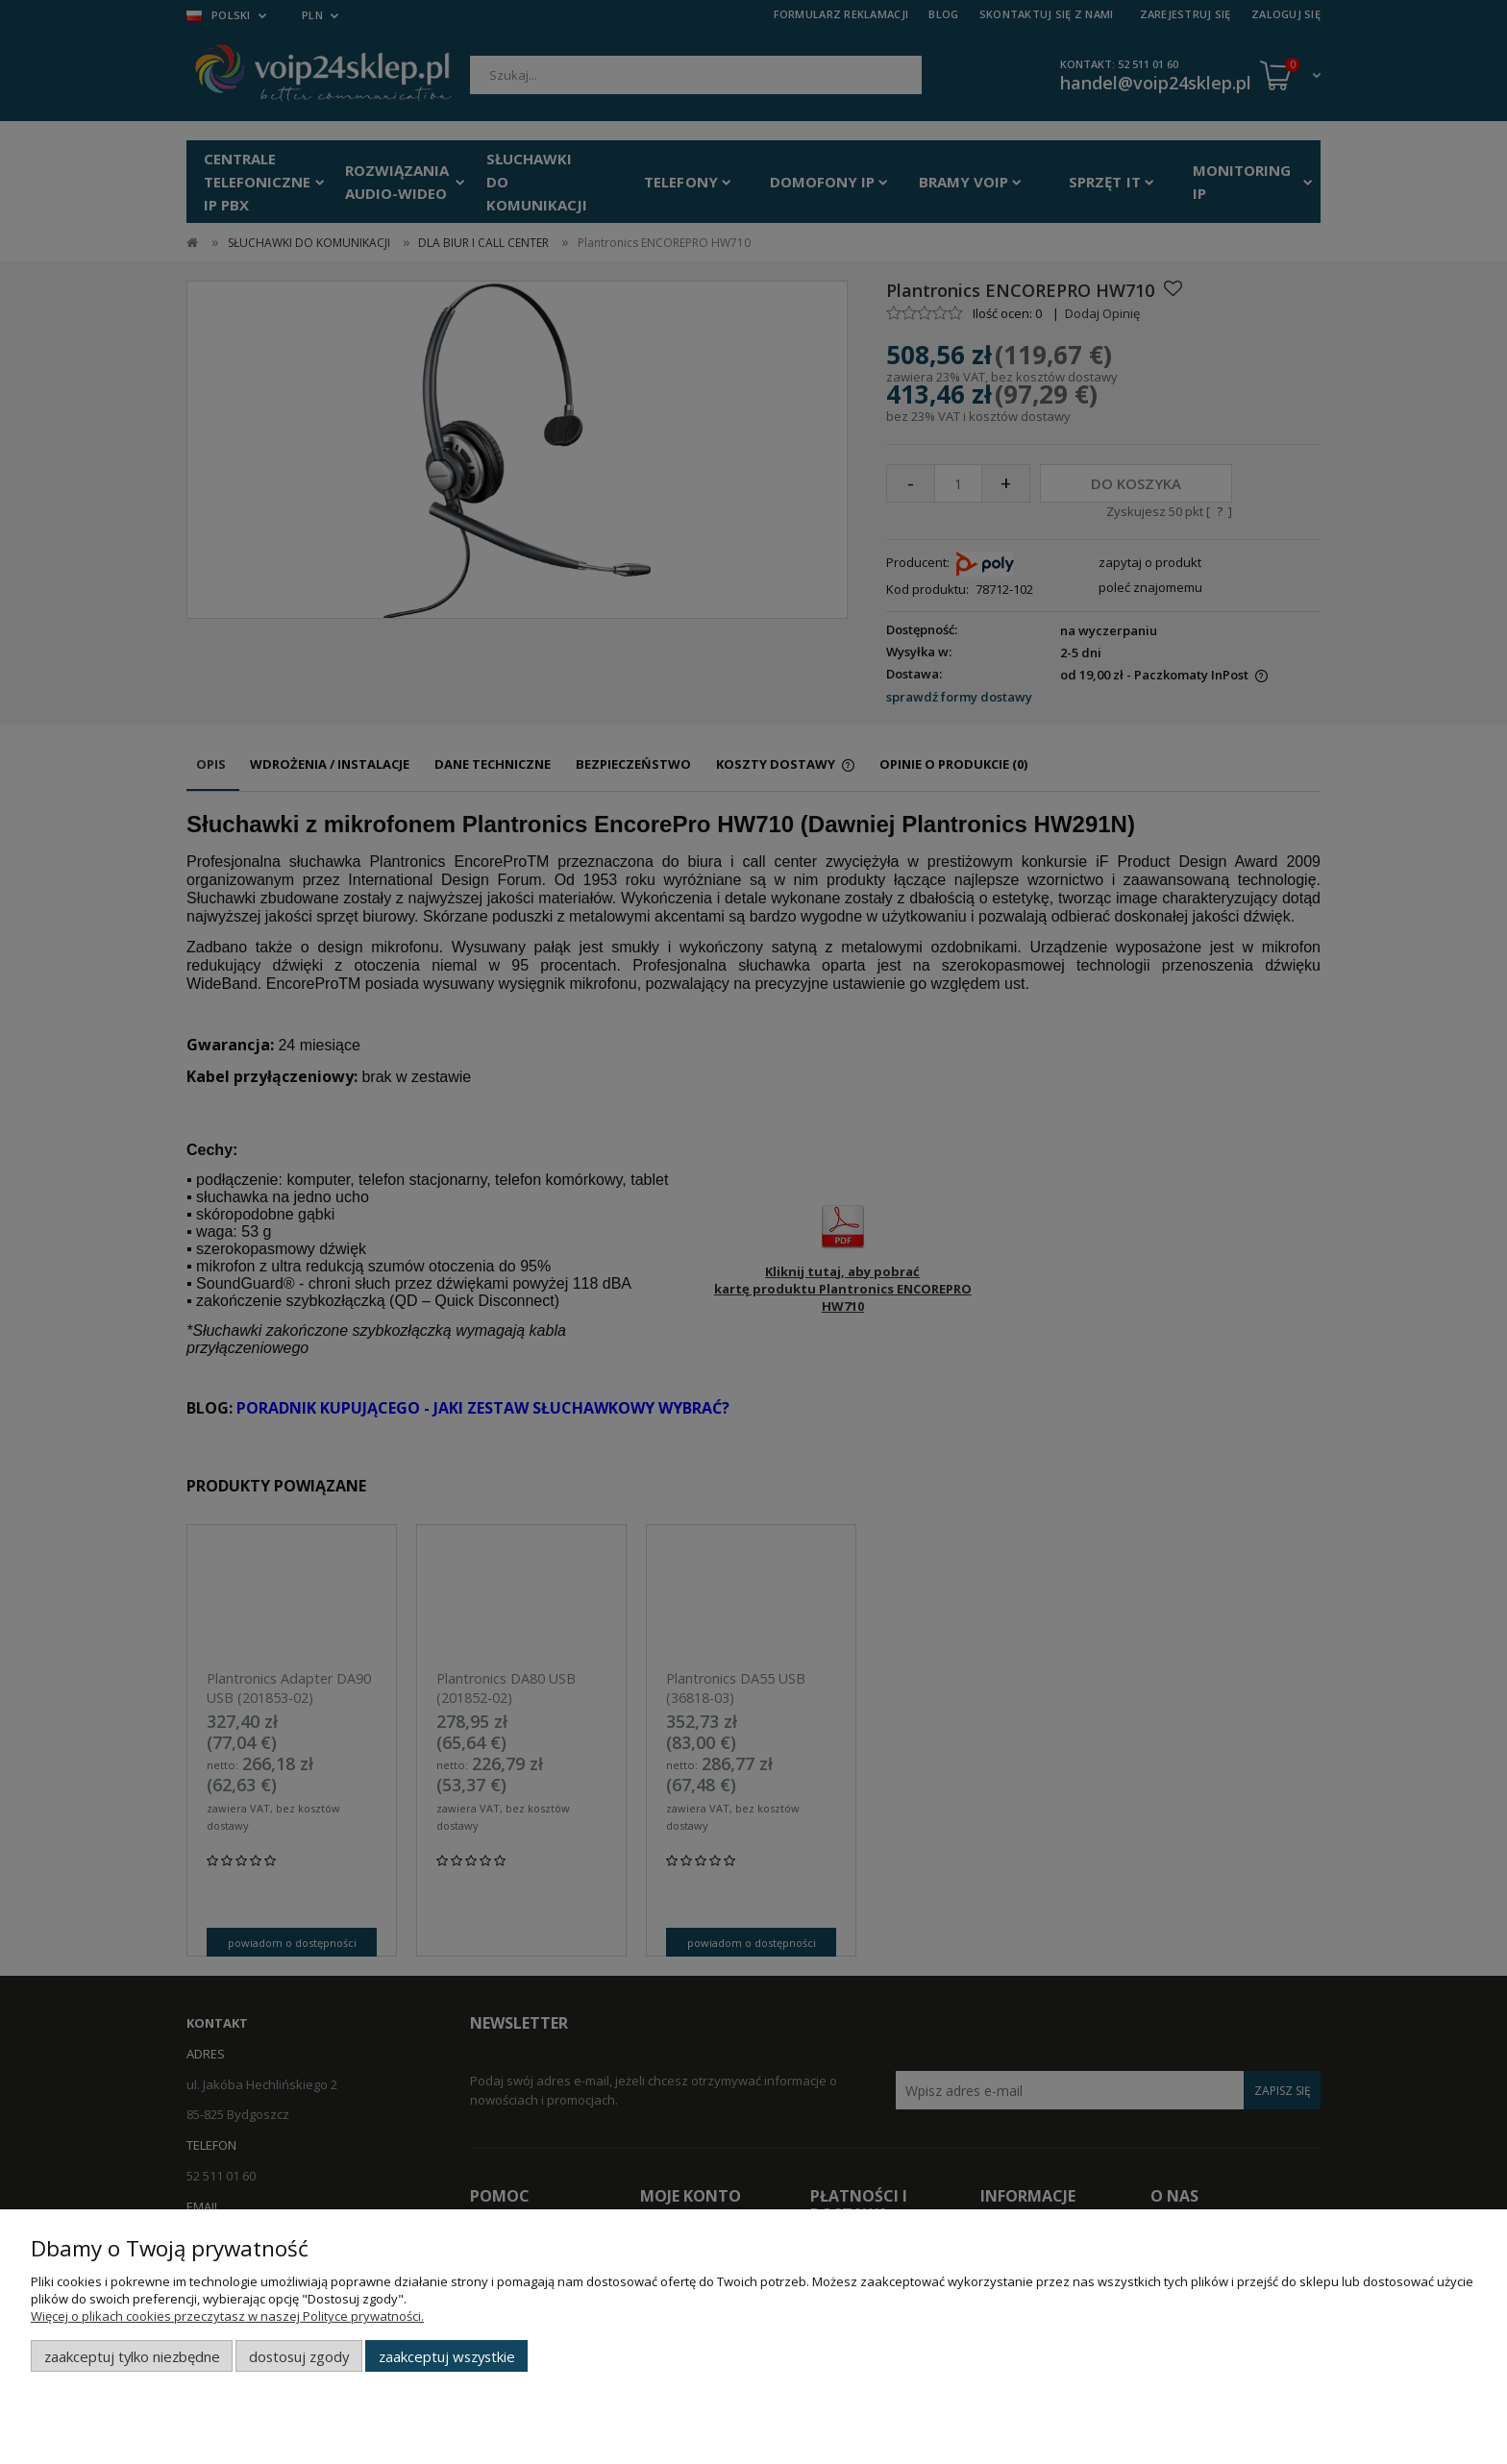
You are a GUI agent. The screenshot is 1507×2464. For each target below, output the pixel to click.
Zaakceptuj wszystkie (447, 2356)
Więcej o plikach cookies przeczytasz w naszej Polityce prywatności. (227, 2316)
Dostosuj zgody (299, 2356)
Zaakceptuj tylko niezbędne (132, 2356)
